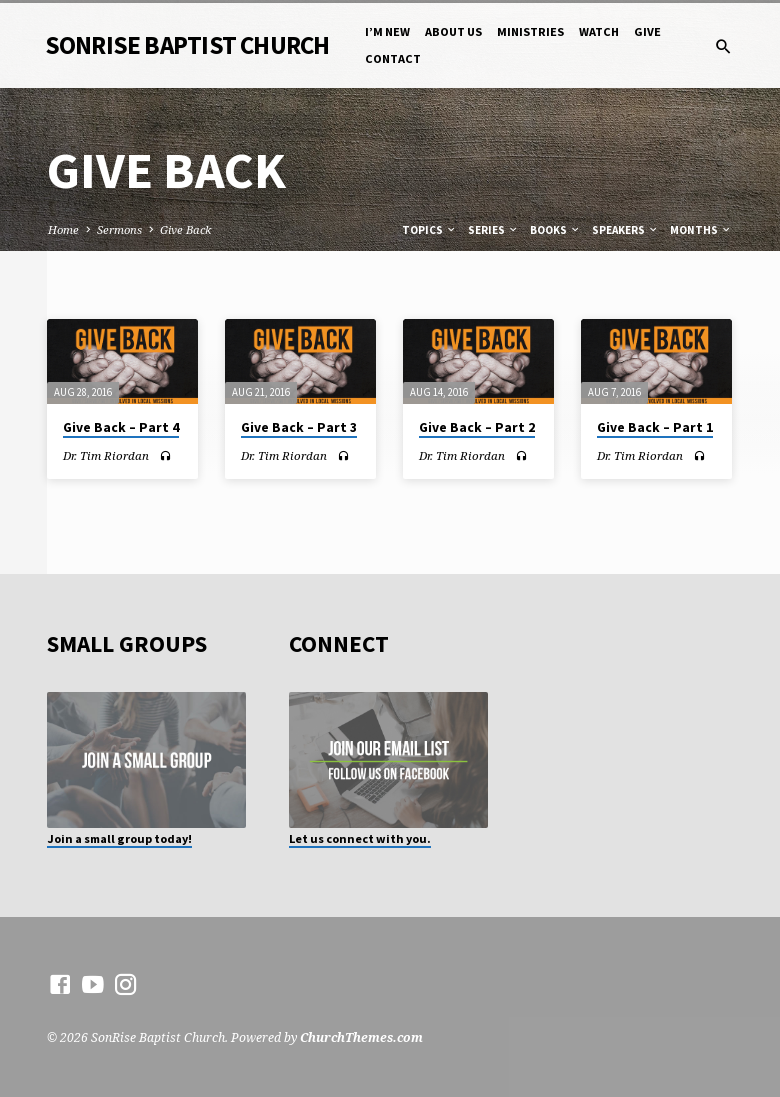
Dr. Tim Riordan (106, 455)
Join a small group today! (119, 838)
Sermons (119, 229)
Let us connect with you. (360, 838)
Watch (599, 31)
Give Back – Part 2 (477, 427)
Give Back (185, 229)
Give (647, 31)
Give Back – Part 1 (655, 427)
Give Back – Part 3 (299, 427)
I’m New (387, 31)
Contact (393, 58)
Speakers (625, 230)
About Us (453, 31)
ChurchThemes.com (361, 1037)
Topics (429, 230)
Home (63, 229)
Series (493, 230)
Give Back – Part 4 (121, 427)
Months (701, 230)
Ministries (530, 31)
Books (555, 230)
